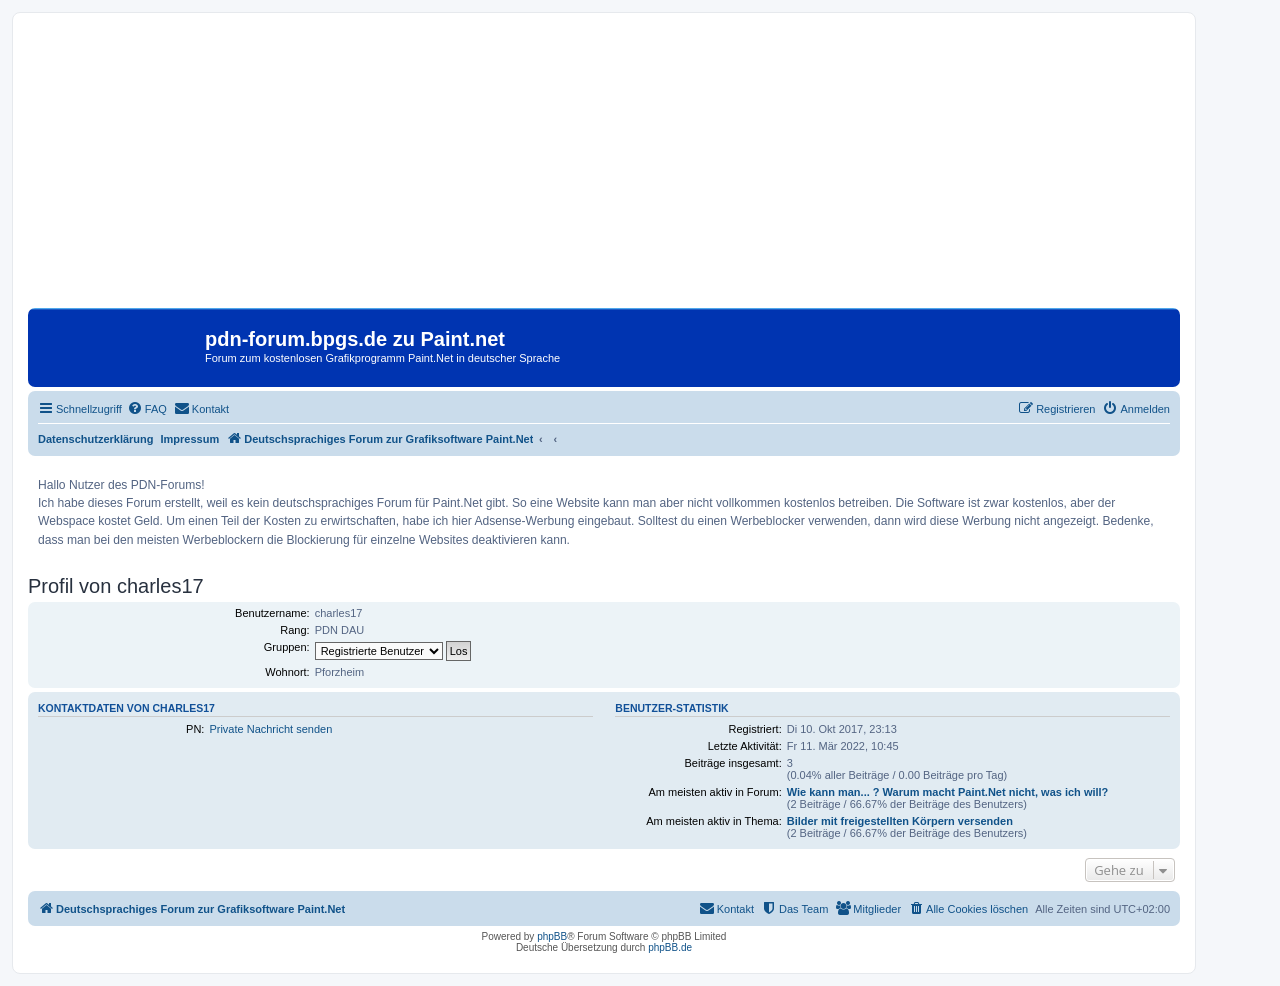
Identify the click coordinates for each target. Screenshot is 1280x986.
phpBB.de (670, 947)
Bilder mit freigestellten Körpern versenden (900, 821)
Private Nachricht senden (270, 729)
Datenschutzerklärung (96, 439)
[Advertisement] (604, 168)
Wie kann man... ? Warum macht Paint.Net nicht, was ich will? (948, 792)
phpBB (552, 936)
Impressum (190, 439)
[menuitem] (147, 409)
